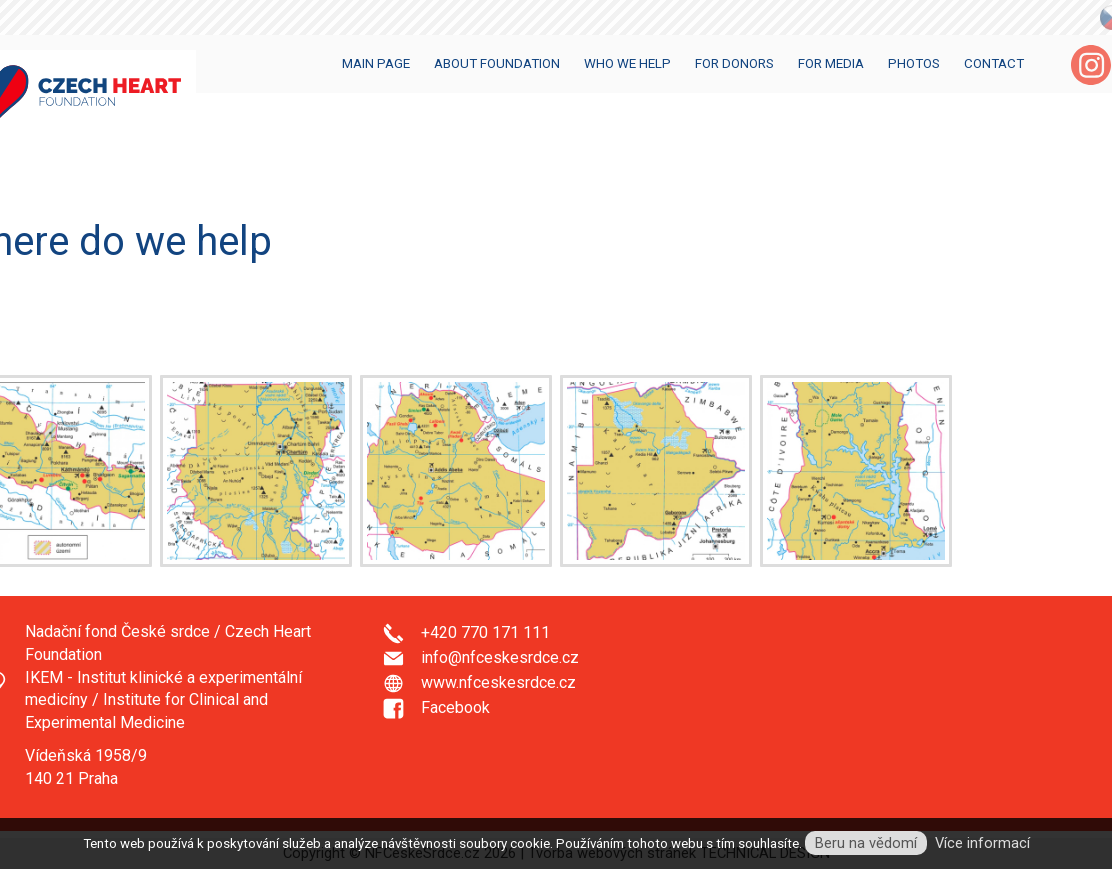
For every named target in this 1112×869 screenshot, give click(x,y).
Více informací (982, 843)
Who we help (627, 63)
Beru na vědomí (866, 843)
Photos (914, 63)
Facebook (455, 707)
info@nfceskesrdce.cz (500, 657)
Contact (994, 63)
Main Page (376, 63)
